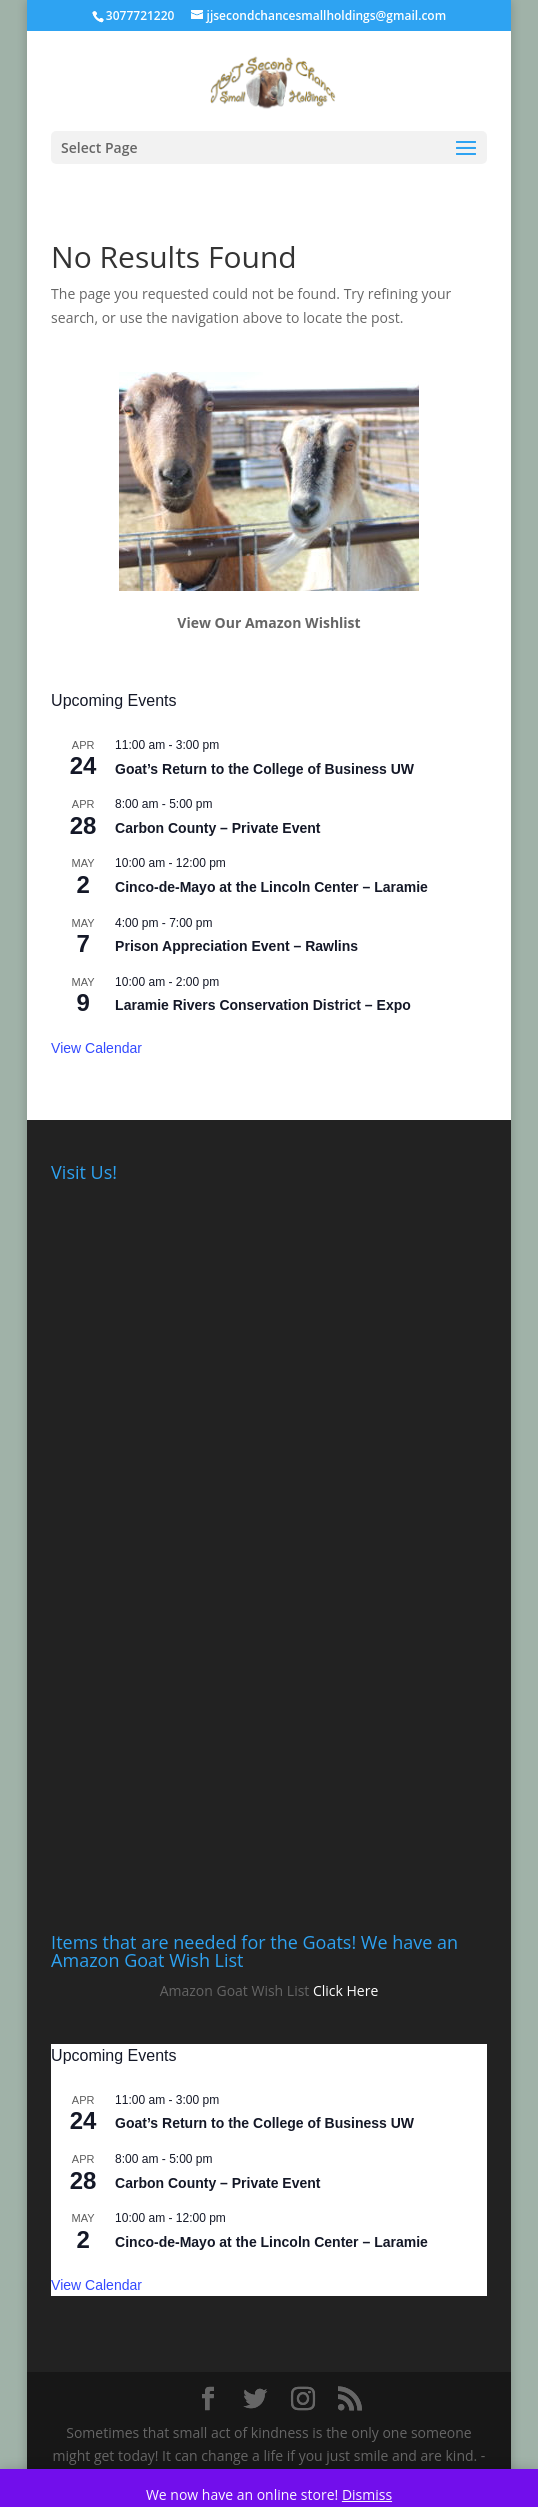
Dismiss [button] (367, 2494)
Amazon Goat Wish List (235, 1990)
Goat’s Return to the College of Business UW (264, 769)
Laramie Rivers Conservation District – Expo (263, 1005)
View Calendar (96, 1048)
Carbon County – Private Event (217, 828)
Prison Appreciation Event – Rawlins (236, 946)
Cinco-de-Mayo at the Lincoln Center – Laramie (271, 887)
